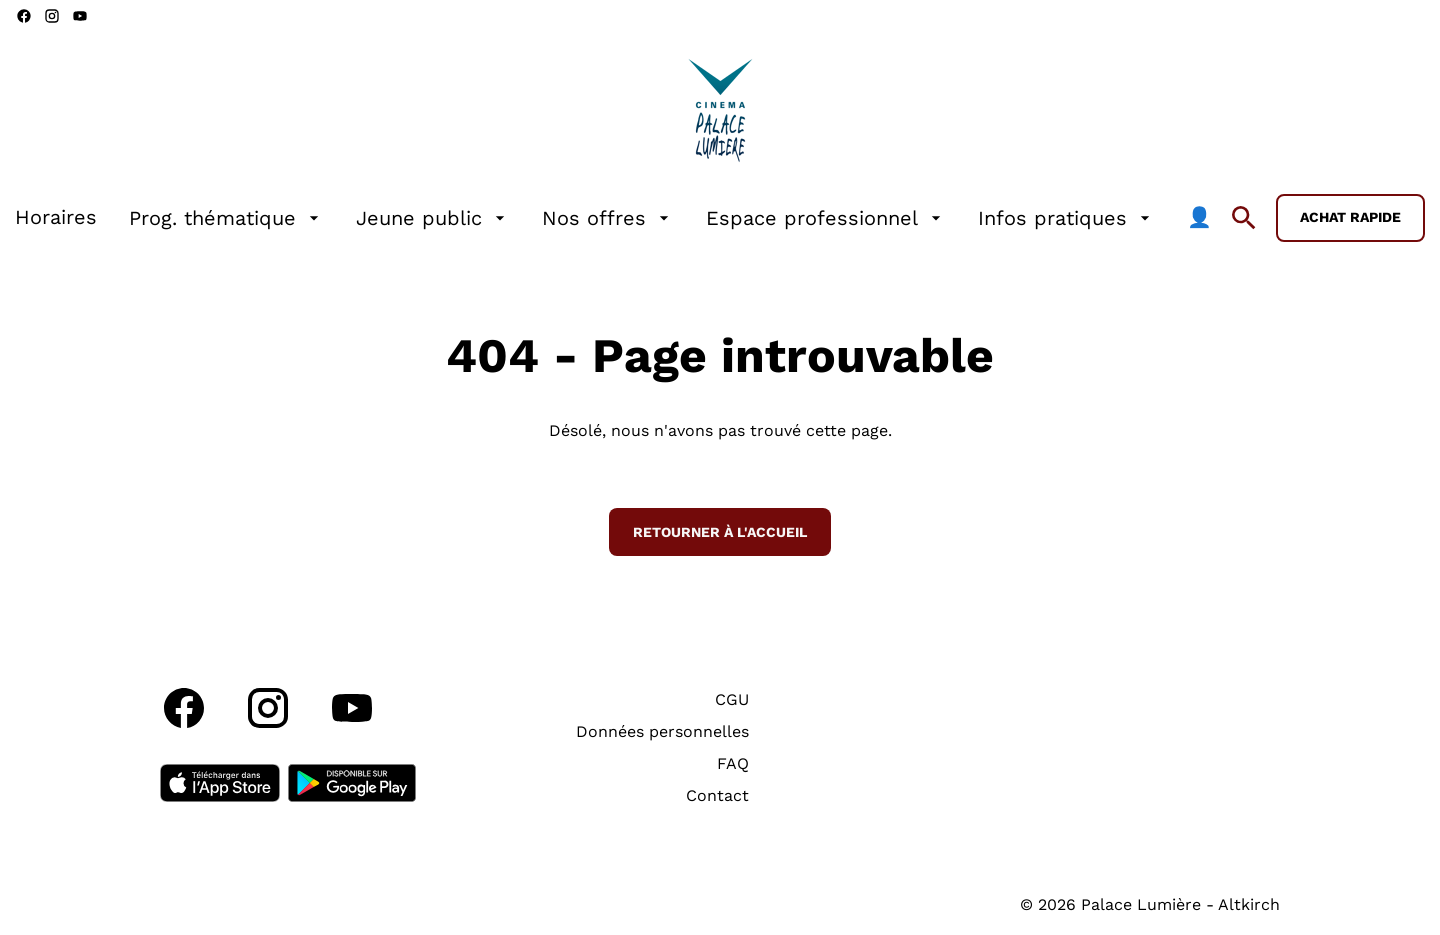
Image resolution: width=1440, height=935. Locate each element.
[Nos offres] (608, 218)
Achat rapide (1350, 217)
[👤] (1199, 218)
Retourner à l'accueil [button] (720, 532)
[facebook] (24, 16)
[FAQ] (733, 764)
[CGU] (732, 700)
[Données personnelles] (662, 732)
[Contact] (717, 796)
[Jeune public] (433, 218)
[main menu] (613, 218)
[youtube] (80, 16)
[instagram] (52, 16)
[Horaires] (56, 218)
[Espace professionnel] (826, 218)
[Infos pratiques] (1066, 218)
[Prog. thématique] (226, 218)
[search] (1244, 218)
